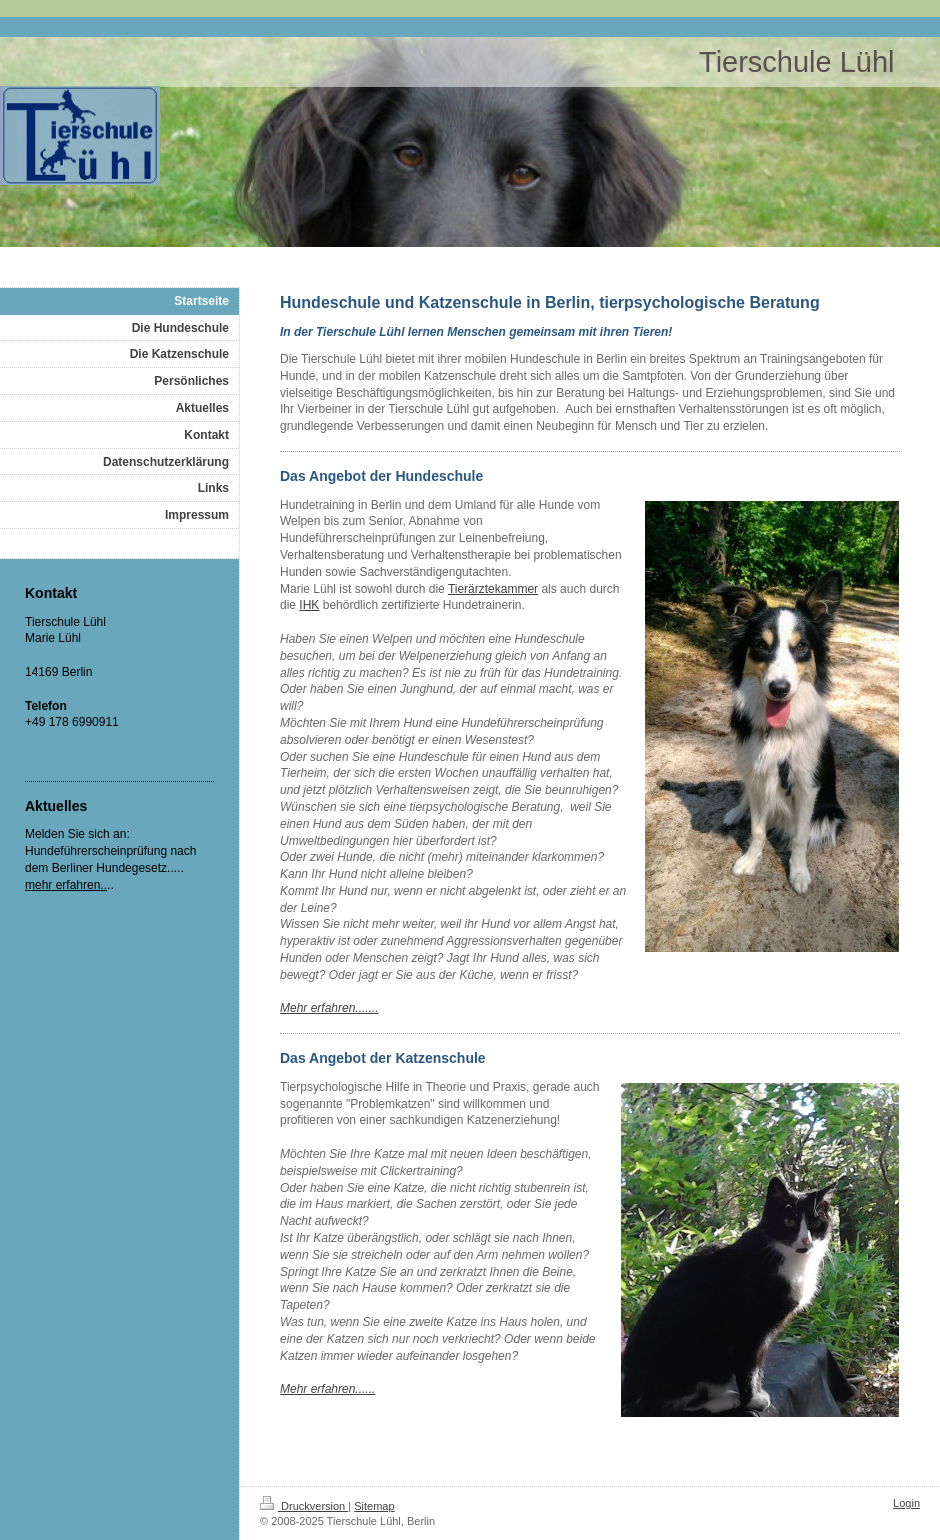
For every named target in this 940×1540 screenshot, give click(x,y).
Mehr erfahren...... (327, 1389)
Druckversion (304, 1506)
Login (906, 1503)
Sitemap (374, 1506)
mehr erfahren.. (66, 885)
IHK (309, 605)
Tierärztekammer (493, 589)
